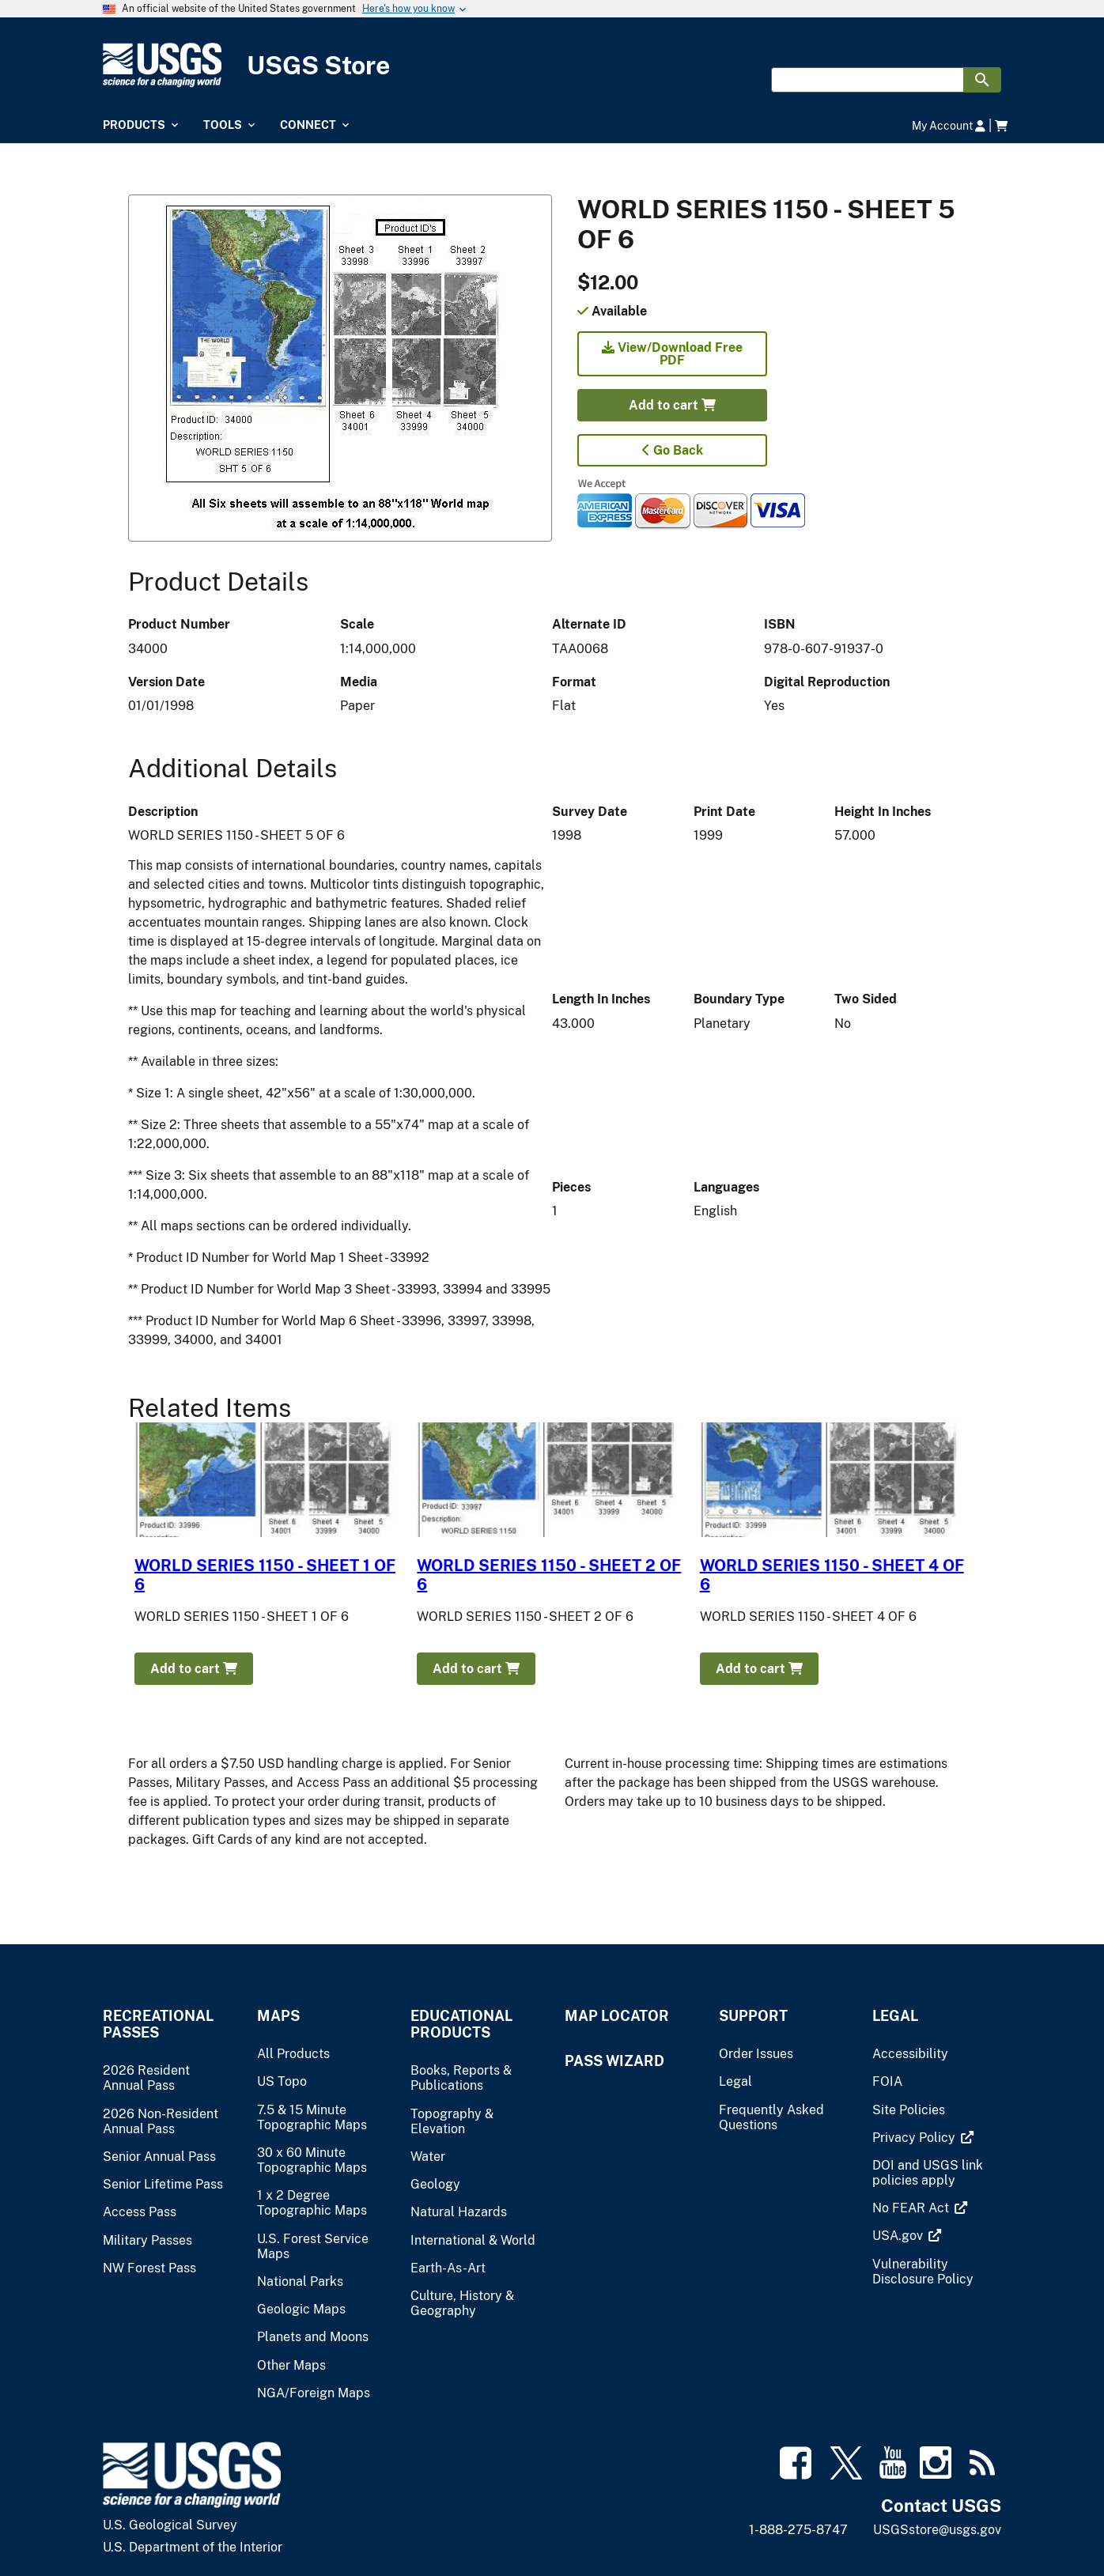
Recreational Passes (158, 2024)
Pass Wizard (614, 2061)
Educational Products (461, 2024)
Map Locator (617, 2016)
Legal (895, 2016)
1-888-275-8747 (798, 2529)
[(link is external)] (915, 2137)
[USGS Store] (552, 65)
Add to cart (672, 405)
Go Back (672, 450)
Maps (278, 2016)
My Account (948, 125)
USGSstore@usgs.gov (937, 2529)
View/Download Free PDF (672, 354)
